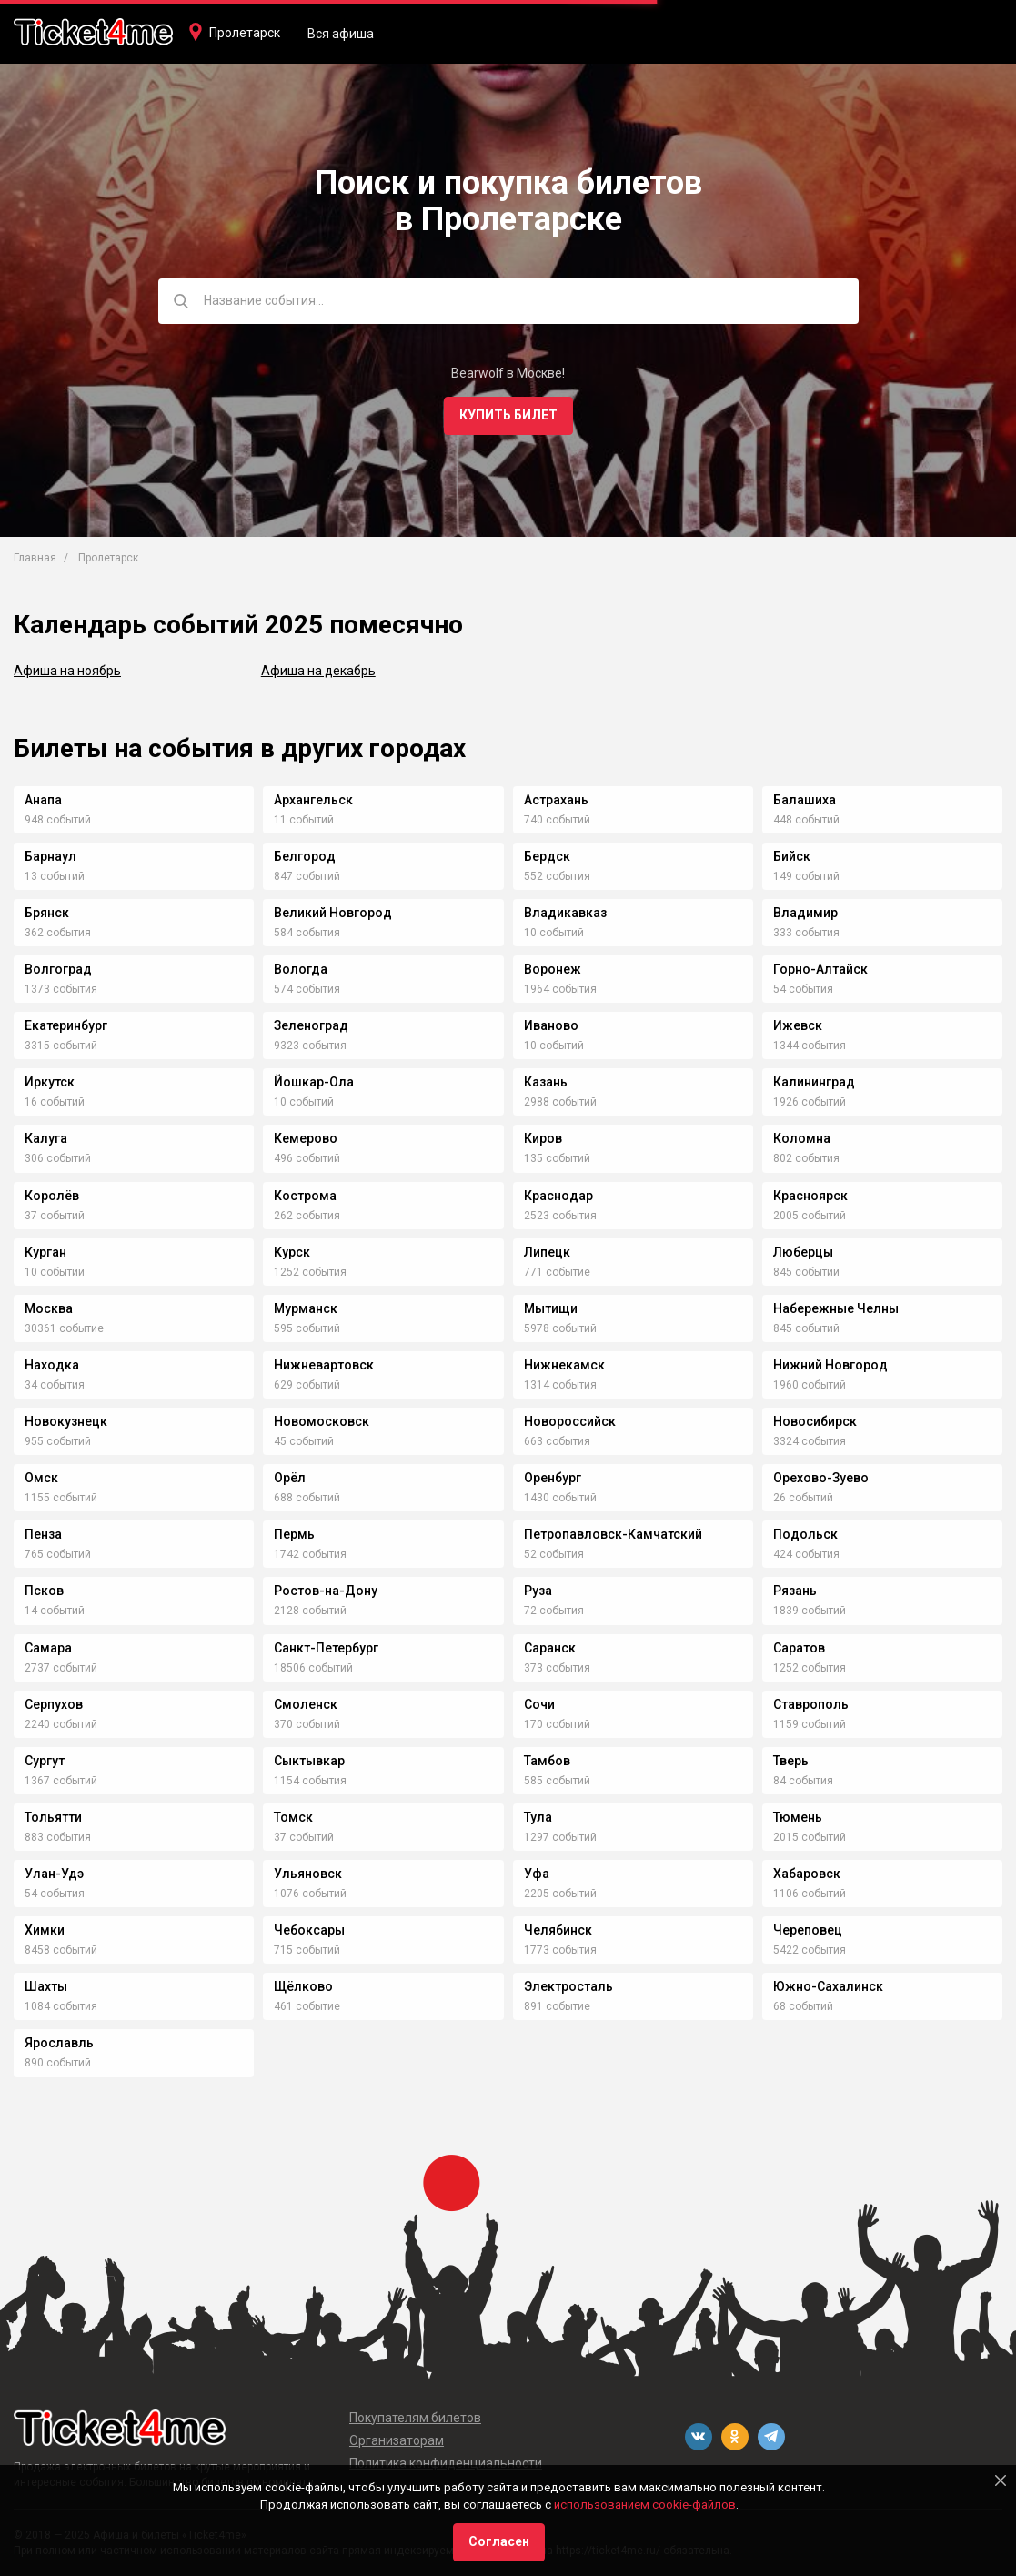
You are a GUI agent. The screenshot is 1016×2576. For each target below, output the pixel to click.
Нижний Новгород (830, 1365)
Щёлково (303, 1986)
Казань (546, 1082)
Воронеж (552, 969)
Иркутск (50, 1082)
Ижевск (797, 1025)
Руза (538, 1590)
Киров (543, 1138)
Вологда (300, 969)
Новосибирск (815, 1421)
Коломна (801, 1138)
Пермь (294, 1534)
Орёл (290, 1477)
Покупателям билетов (415, 2417)
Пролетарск (244, 32)
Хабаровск (806, 1873)
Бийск (791, 856)
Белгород (305, 856)
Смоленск (305, 1704)
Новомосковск (321, 1421)
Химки (45, 1930)
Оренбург (552, 1477)
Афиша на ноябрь (67, 670)
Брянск (47, 912)
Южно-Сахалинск (828, 1986)
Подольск (805, 1534)
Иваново (551, 1025)
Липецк (547, 1252)
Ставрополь (811, 1704)
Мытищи (551, 1308)
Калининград (814, 1082)
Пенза (43, 1534)
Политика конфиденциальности (445, 2463)
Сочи (539, 1704)
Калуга (46, 1138)
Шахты (46, 1986)
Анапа (43, 800)
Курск (292, 1252)
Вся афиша (340, 33)
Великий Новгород (333, 912)
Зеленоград (311, 1025)
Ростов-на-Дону (325, 1590)
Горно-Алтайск (820, 969)
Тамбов (547, 1760)
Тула (538, 1817)
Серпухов (54, 1704)
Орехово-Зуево (821, 1477)
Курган (45, 1252)
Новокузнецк (66, 1421)
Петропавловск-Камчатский (613, 1534)
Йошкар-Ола (314, 1082)
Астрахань (556, 800)
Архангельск (313, 800)
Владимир (805, 912)
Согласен (498, 2541)
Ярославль (59, 2043)
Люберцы (803, 1252)
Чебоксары (309, 1930)
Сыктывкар (309, 1760)
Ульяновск (308, 1873)
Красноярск (810, 1195)
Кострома (305, 1195)
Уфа (536, 1873)
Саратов (799, 1648)
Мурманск (305, 1308)
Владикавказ (565, 912)
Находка (52, 1365)
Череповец (807, 1930)
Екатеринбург (66, 1025)
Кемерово (305, 1138)
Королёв (52, 1195)
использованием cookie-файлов (645, 2504)
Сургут (45, 1760)
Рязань (795, 1590)
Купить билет (508, 415)
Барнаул (50, 856)
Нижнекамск (564, 1365)
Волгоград (58, 969)
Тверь (791, 1760)
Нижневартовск (324, 1365)
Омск (41, 1477)
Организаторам (396, 2440)
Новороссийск (570, 1421)
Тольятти (53, 1817)
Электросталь (568, 1986)
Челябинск (558, 1930)
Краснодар (558, 1195)
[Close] (1000, 2480)
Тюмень (797, 1817)
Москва (49, 1308)
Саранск (550, 1648)
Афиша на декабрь (318, 670)
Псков (44, 1590)
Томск (293, 1817)
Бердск (547, 856)
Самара (48, 1648)
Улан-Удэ (54, 1873)
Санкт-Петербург (326, 1648)
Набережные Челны (836, 1308)
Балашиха (804, 800)
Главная (35, 557)
